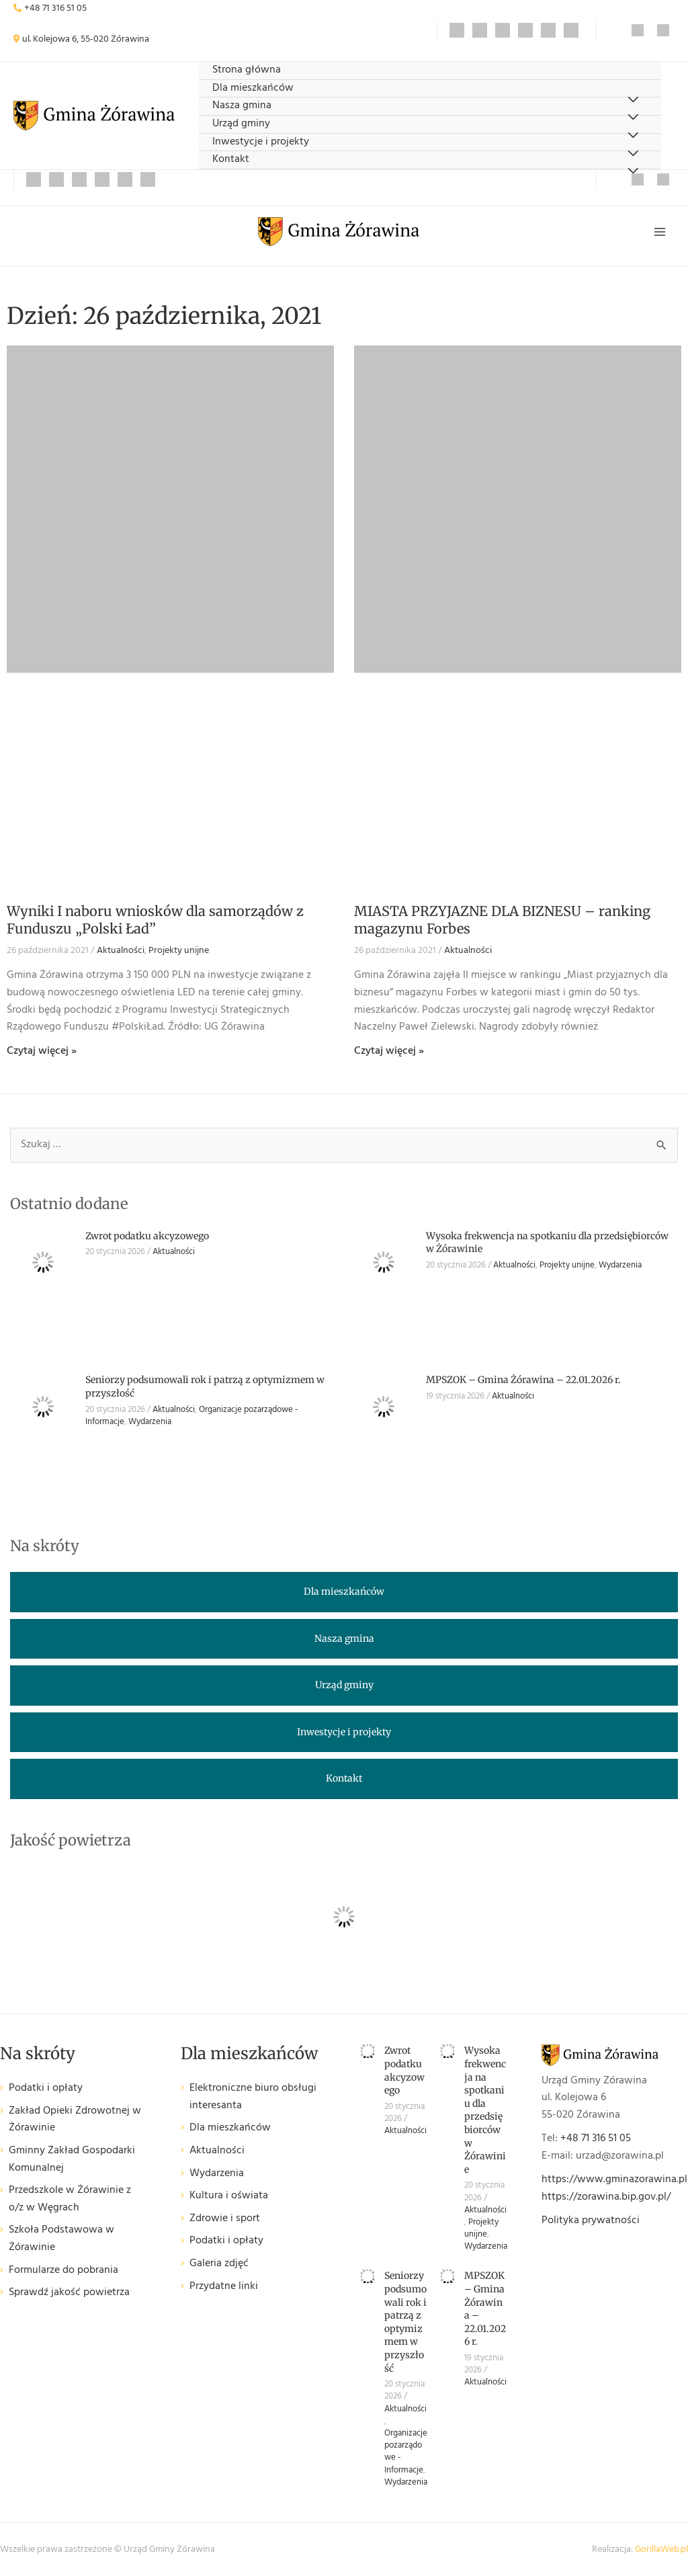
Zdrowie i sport (224, 2218)
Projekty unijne (178, 950)
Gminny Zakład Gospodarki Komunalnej (72, 2160)
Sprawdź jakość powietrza (69, 2292)
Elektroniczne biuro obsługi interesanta (252, 2097)
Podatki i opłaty (46, 2088)
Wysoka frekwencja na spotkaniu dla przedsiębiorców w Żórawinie (485, 2109)
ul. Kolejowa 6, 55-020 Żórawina (85, 39)
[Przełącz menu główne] (660, 232)
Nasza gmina (241, 105)
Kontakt (230, 159)
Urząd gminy (241, 124)
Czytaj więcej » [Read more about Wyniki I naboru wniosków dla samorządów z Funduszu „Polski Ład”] (42, 1051)
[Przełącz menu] (632, 172)
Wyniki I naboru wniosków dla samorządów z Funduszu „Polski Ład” (155, 920)
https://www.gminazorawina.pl (614, 2179)
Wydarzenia (620, 1265)
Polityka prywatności (591, 2220)
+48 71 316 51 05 (55, 8)
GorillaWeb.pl (661, 2549)
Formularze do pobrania (63, 2270)
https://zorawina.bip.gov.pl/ (606, 2197)
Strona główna (246, 70)
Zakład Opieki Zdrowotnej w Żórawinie (75, 2120)
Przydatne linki (223, 2286)
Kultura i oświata (228, 2196)
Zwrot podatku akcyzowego (147, 1236)
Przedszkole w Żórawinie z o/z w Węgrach (70, 2199)
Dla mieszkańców (253, 88)
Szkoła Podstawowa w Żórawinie (61, 2239)
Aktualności (120, 950)
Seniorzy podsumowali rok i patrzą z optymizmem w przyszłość (405, 2322)
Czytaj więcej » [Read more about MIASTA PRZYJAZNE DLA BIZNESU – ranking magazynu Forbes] (389, 1051)
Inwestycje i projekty (260, 142)
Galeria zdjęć (219, 2263)
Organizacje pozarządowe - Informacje (405, 2451)
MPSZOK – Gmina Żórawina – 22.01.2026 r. (523, 1380)
